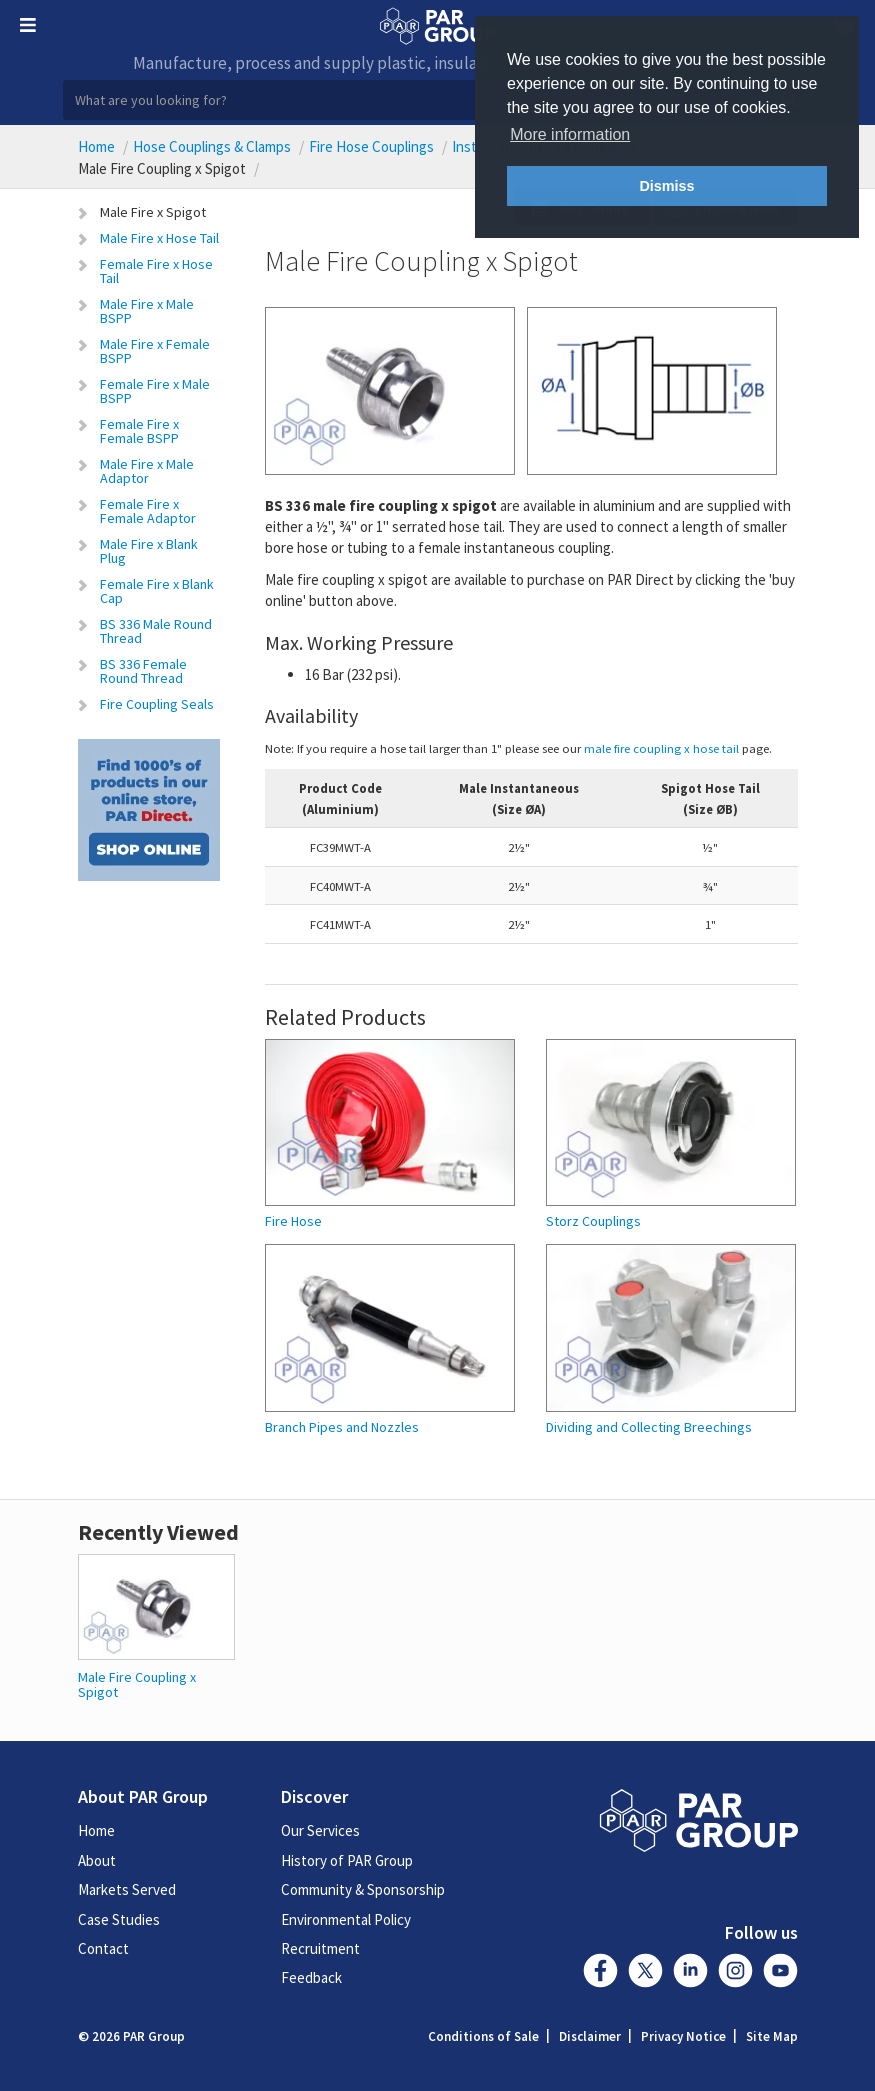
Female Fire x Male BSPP (155, 391)
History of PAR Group (347, 1860)
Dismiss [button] (666, 186)
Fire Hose (293, 1221)
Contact (103, 1948)
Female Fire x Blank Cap (157, 591)
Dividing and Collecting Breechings (649, 1427)
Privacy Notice (683, 2036)
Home (96, 146)
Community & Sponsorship (363, 1889)
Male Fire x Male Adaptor (147, 471)
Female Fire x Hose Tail (156, 271)
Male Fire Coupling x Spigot (137, 1684)
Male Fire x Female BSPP (155, 351)
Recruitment (320, 1948)
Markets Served (127, 1889)
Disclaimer (590, 2036)
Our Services (320, 1830)
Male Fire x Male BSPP (147, 311)
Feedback (311, 1977)
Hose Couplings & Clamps (212, 146)
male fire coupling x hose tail (661, 748)
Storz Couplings (593, 1221)
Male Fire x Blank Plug (149, 551)
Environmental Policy (346, 1919)
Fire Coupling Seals (157, 704)
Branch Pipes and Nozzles (342, 1427)
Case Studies (119, 1919)
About (97, 1860)
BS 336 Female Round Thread (143, 671)
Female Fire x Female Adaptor (148, 511)
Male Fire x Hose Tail (159, 238)
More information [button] (570, 134)
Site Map (772, 2036)
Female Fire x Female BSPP (139, 431)
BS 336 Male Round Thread (156, 631)
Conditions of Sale (483, 2036)
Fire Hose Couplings (371, 146)
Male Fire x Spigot (153, 212)
